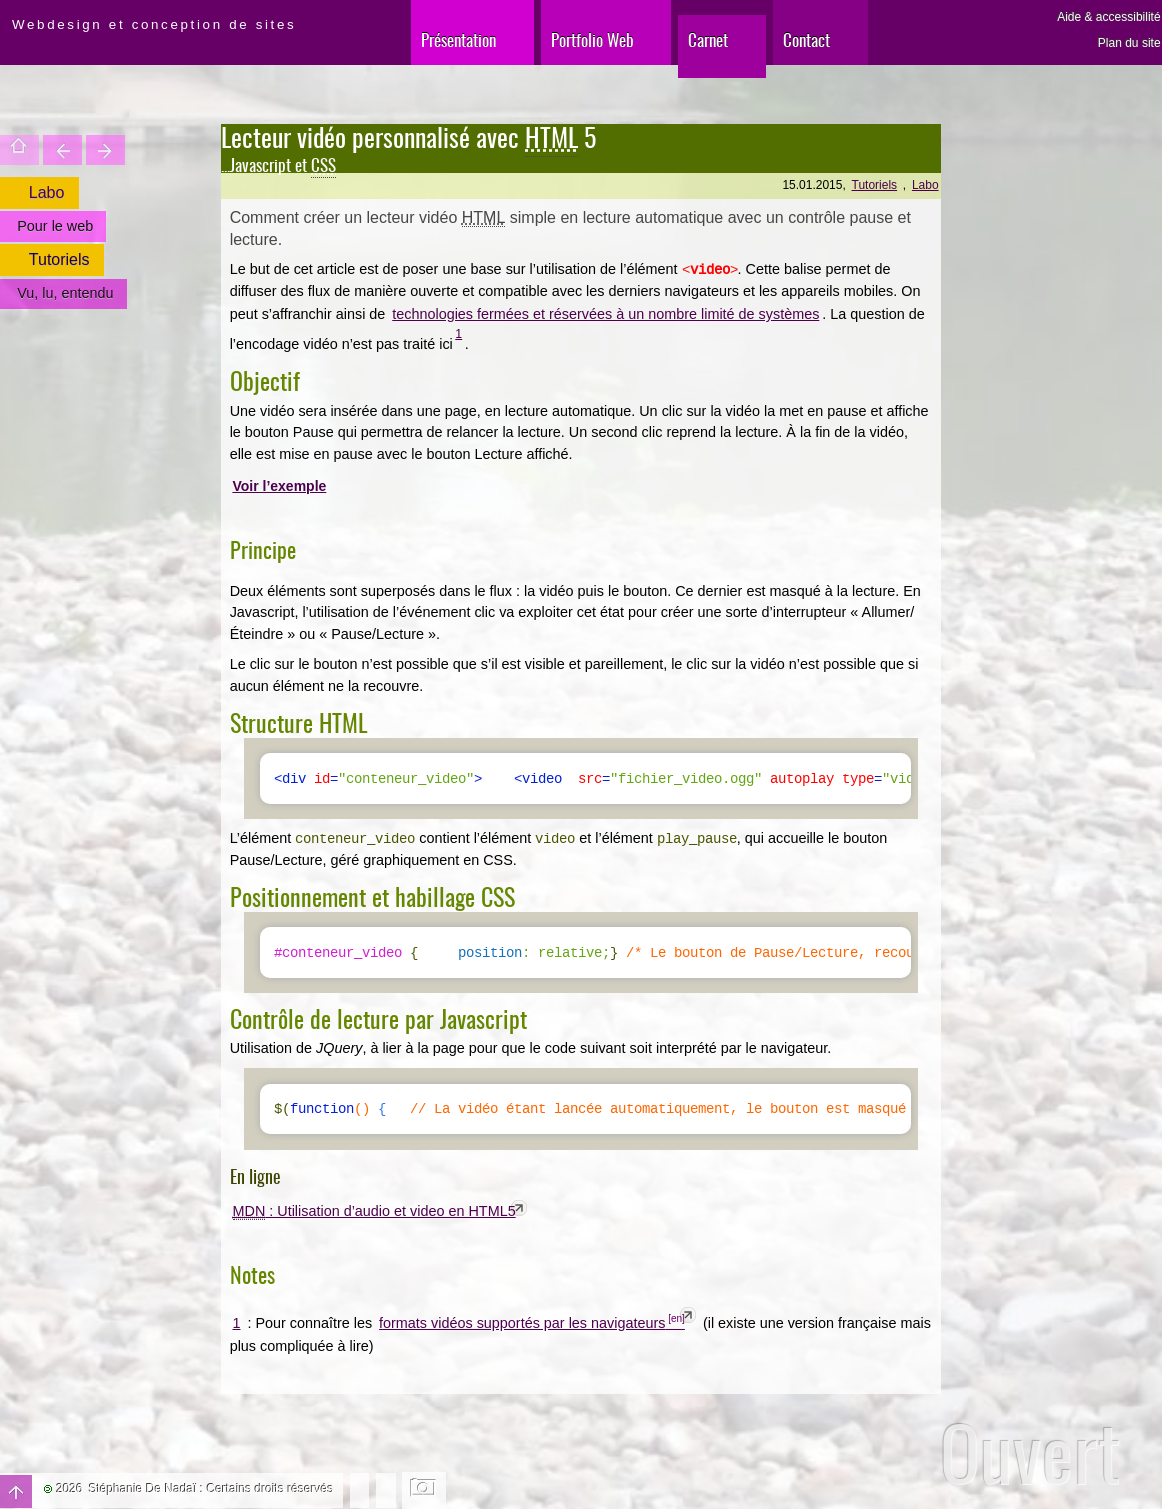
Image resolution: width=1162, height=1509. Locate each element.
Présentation (458, 39)
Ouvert (1030, 1452)
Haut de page (16, 1491)
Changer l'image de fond (424, 1490)
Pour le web (55, 226)
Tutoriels (875, 185)
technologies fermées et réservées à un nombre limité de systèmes (605, 314)
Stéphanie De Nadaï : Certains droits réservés (211, 1489)
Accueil (19, 150)
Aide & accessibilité (1108, 17)
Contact (806, 39)
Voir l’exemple (279, 486)
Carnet (708, 39)
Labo (925, 185)
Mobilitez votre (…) (105, 150)
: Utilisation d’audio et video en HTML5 (374, 1211)
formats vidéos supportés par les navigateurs (522, 1323)
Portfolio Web (592, 39)
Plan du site (1129, 43)
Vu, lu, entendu (65, 293)
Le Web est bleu (62, 150)
